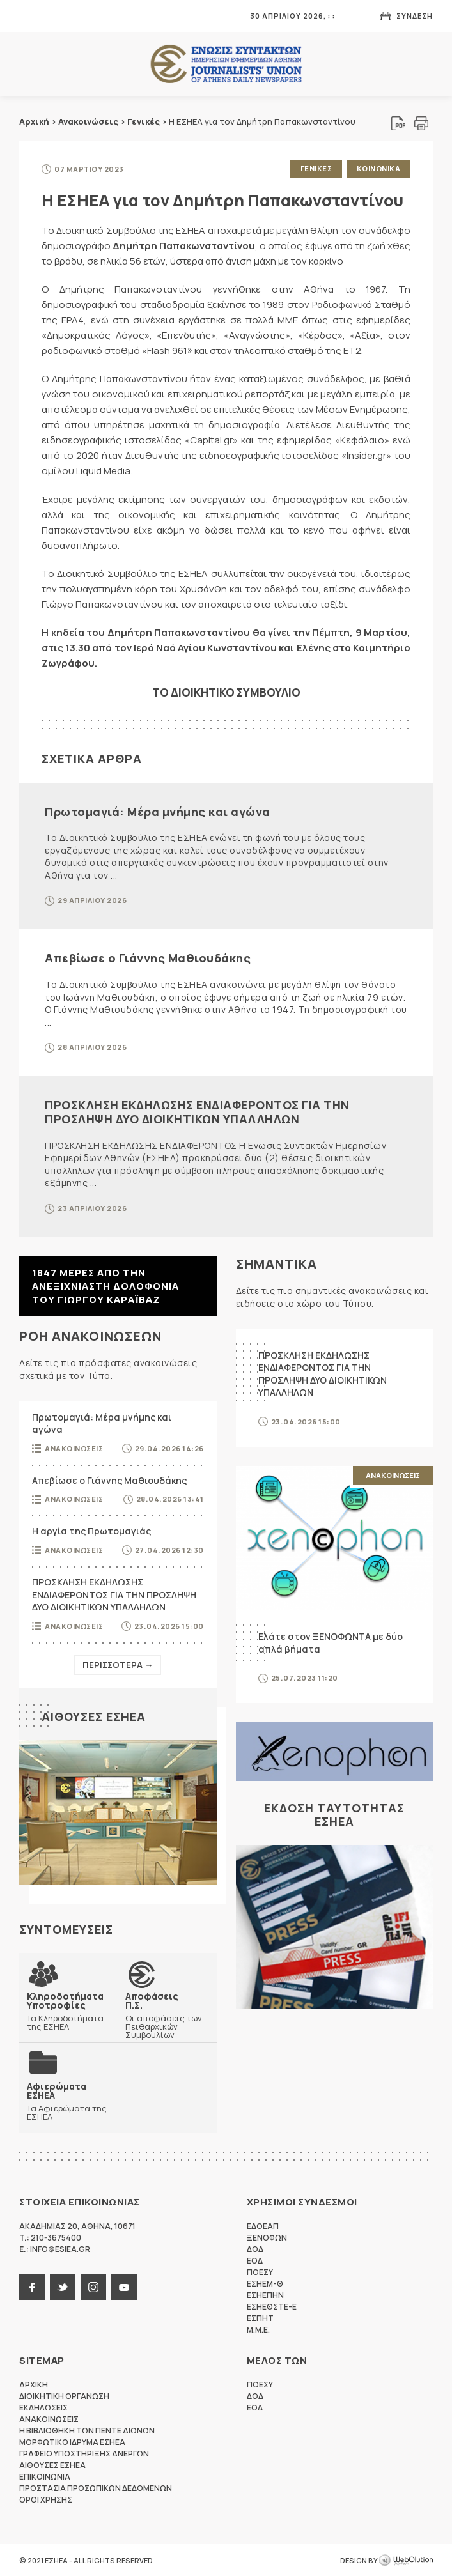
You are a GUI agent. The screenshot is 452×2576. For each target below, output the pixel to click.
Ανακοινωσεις (74, 1448)
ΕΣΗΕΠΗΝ (265, 2294)
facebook (32, 2286)
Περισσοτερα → (117, 1664)
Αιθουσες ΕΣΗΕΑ (94, 1716)
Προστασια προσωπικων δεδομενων (95, 2487)
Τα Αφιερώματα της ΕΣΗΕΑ (68, 2100)
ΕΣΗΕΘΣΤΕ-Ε (272, 2306)
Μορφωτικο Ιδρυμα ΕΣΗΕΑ (72, 2441)
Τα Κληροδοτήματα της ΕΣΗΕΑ (68, 2010)
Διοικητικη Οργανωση (64, 2395)
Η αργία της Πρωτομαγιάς (91, 1531)
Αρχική (34, 121)
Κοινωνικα (379, 168)
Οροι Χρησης (45, 2499)
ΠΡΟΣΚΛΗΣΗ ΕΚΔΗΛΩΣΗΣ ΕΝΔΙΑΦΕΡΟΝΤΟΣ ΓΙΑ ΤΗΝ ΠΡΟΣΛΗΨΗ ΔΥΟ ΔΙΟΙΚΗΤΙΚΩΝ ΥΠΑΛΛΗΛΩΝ (197, 1112)
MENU (28, 15)
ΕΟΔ (255, 2260)
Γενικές (143, 121)
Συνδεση (414, 15)
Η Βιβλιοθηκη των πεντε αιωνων (87, 2430)
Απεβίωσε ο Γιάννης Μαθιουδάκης (148, 958)
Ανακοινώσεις (88, 121)
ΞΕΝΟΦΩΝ (267, 2237)
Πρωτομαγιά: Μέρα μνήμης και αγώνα (157, 811)
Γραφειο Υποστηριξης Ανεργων (84, 2453)
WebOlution (406, 2560)
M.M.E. (258, 2329)
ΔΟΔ (255, 2248)
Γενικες (316, 168)
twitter (62, 2286)
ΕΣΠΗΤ (260, 2317)
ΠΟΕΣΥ (260, 2271)
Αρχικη (33, 2384)
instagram (93, 2286)
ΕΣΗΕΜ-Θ (265, 2283)
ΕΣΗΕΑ (226, 64)
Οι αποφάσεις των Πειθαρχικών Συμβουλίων (166, 2014)
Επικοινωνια (44, 2476)
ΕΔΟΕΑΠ (263, 2225)
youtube (124, 2286)
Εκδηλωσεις (43, 2407)
